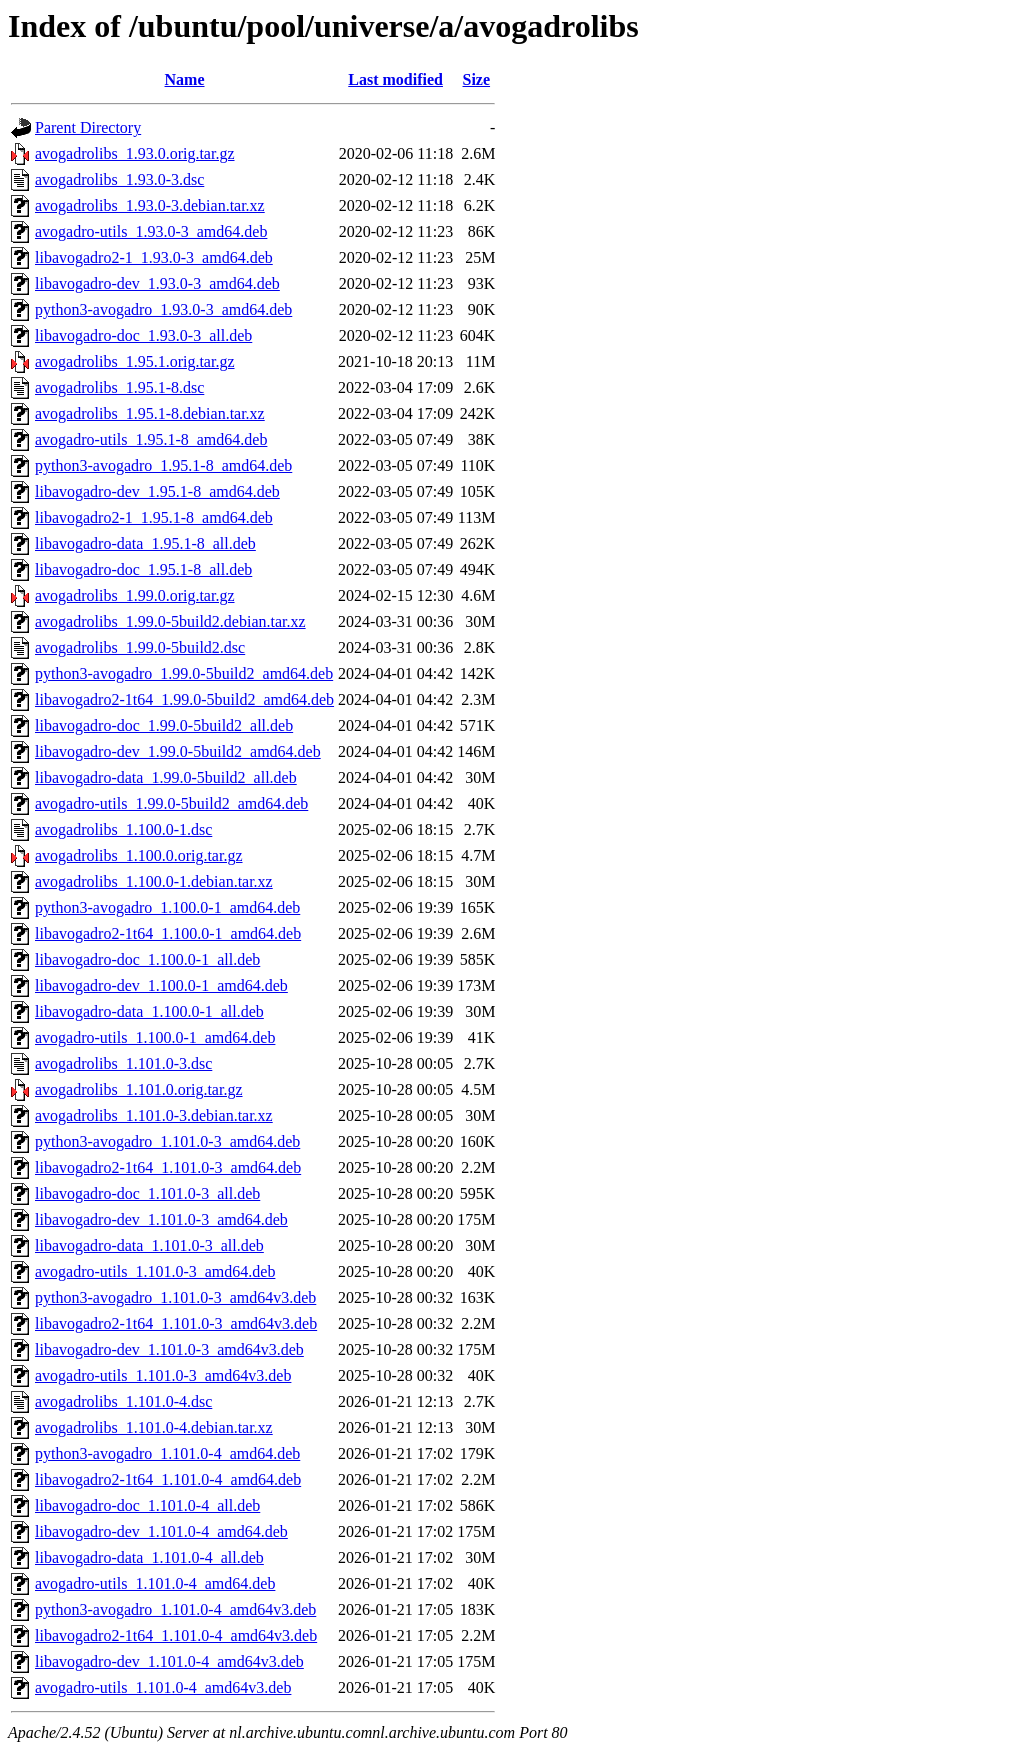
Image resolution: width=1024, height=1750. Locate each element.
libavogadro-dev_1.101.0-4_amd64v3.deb (169, 1661)
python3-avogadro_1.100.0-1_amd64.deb (167, 907)
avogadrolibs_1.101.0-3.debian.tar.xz (154, 1115)
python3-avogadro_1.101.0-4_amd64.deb (167, 1453)
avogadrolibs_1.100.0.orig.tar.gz (139, 855)
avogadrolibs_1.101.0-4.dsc (123, 1401)
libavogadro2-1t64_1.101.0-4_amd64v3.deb (176, 1635)
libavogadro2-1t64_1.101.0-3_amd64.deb (168, 1167)
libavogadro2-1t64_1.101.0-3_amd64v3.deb (176, 1323)
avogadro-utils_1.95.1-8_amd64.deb (151, 439)
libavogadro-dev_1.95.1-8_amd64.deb (157, 491)
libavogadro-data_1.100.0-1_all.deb (149, 1011)
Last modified (395, 79)
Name (185, 79)
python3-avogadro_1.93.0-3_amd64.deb (163, 309)
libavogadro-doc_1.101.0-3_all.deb (147, 1193)
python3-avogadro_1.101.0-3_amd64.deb (167, 1141)
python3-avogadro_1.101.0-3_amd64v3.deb (175, 1297)
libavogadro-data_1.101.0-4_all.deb (149, 1557)
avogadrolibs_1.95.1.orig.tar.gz (135, 361)
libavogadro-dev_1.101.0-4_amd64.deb (161, 1531)
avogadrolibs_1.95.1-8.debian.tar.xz (150, 413)
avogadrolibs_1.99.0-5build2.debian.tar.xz (170, 621)
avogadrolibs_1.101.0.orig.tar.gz (139, 1089)
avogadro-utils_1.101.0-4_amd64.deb (155, 1583)
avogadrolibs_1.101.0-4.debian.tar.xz (154, 1427)
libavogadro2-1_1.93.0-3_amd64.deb (154, 257)
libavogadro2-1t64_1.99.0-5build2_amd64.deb (184, 699)
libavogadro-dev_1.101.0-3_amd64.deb (161, 1219)
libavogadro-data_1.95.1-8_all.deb (145, 543)
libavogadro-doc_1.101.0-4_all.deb (147, 1505)
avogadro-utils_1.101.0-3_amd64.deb (155, 1271)
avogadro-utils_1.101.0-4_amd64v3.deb (163, 1687)
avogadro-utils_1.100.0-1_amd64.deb (155, 1037)
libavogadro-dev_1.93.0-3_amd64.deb (157, 283)
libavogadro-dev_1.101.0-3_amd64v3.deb (169, 1349)
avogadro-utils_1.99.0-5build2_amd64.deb (171, 803)
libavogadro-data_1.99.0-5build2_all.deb (166, 777)
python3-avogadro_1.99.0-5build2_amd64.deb (184, 673)
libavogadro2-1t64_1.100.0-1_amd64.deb (168, 933)
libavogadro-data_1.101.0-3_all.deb (149, 1245)
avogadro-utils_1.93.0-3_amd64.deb (151, 231)
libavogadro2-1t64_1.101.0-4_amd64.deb (168, 1479)
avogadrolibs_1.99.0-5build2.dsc (140, 647)
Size (477, 79)
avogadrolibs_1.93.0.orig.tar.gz (135, 153)
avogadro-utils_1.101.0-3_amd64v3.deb (163, 1375)
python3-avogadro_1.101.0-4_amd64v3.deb (175, 1609)
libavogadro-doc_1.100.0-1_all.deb (147, 959)
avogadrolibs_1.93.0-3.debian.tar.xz (150, 205)
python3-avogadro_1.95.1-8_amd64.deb (163, 465)
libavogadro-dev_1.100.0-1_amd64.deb (161, 985)
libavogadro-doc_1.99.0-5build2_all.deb (164, 725)
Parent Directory (88, 127)
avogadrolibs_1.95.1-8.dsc (119, 387)
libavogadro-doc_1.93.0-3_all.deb (143, 335)
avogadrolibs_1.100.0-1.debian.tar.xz (154, 881)
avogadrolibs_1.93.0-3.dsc (119, 179)
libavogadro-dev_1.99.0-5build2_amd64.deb (178, 751)
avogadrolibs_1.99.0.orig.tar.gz (135, 595)
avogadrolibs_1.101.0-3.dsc (123, 1063)
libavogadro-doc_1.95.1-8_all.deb (143, 569)
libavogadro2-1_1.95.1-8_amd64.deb (154, 517)
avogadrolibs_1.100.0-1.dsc (123, 829)
